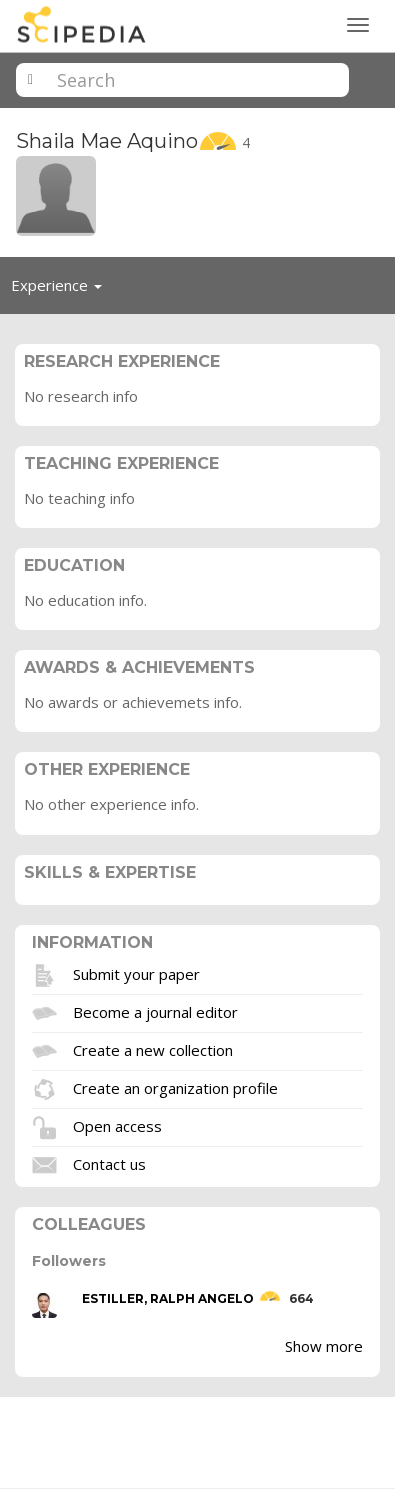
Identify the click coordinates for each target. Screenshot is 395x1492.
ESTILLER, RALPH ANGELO (168, 1298)
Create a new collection (153, 1049)
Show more (324, 1346)
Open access (117, 1125)
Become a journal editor (155, 1011)
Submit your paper (136, 973)
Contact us (109, 1163)
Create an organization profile (175, 1087)
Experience (62, 290)
